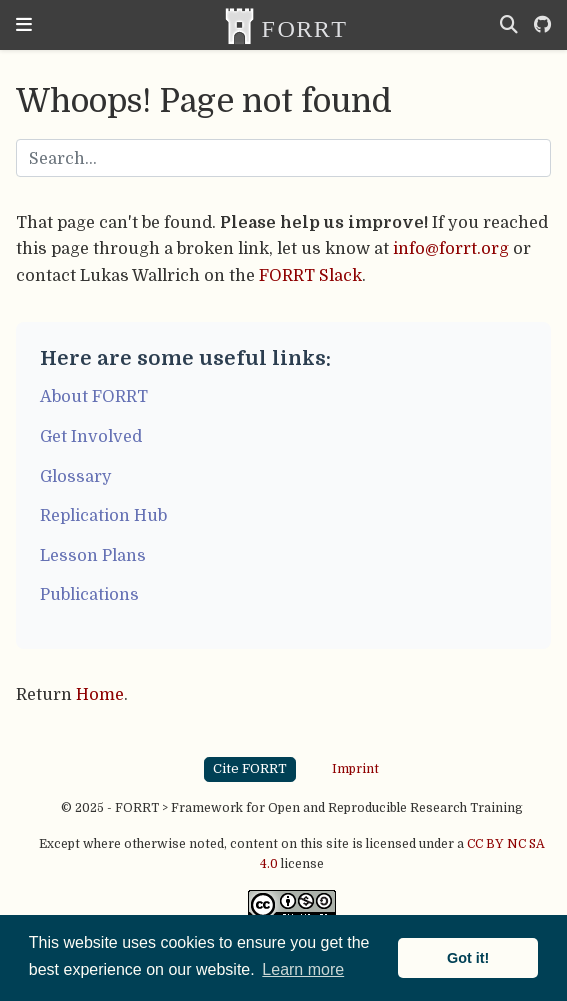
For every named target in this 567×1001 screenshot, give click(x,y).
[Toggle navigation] (24, 25)
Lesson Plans (93, 555)
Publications (89, 594)
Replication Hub (103, 515)
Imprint (355, 768)
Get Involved (91, 436)
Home (100, 694)
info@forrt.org (451, 248)
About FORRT (94, 396)
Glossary (76, 476)
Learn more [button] (303, 969)
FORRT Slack (310, 275)
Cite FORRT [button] (250, 768)
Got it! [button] (468, 958)
